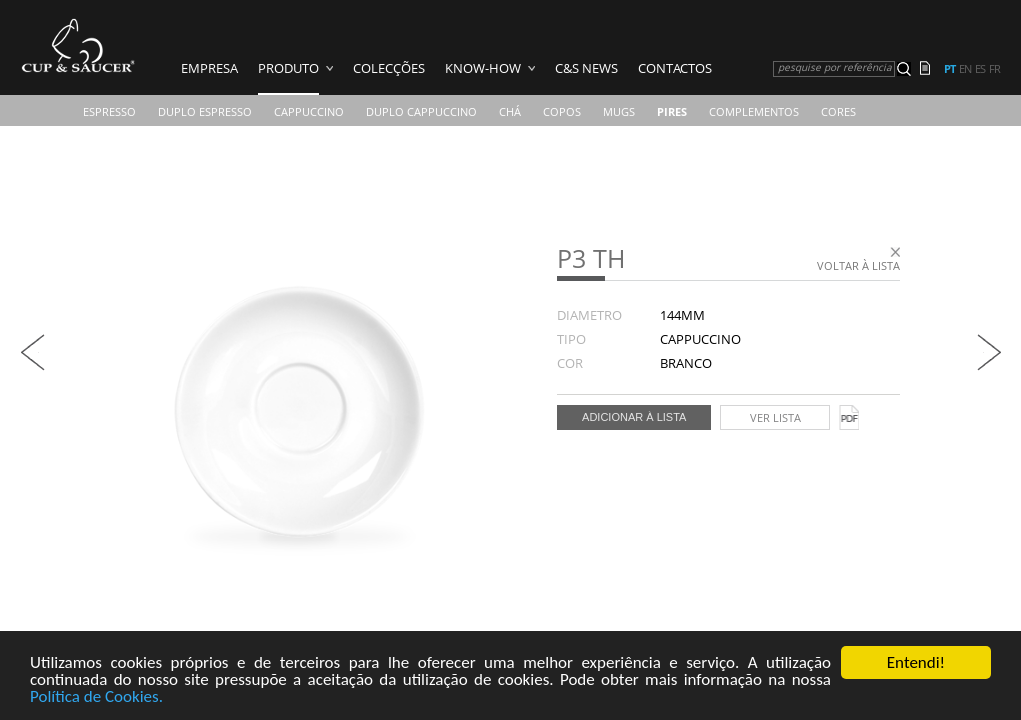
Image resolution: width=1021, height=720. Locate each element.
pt (949, 69)
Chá (510, 111)
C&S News (586, 68)
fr (994, 69)
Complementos (754, 111)
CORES (838, 111)
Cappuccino (309, 111)
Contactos (675, 68)
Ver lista (775, 417)
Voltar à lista (858, 265)
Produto (288, 68)
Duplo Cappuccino (421, 111)
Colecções (389, 68)
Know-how (483, 68)
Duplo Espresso (205, 111)
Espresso (109, 111)
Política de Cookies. (96, 697)
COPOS (562, 111)
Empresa (209, 68)
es (980, 69)
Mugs (619, 111)
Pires (672, 111)
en (965, 69)
